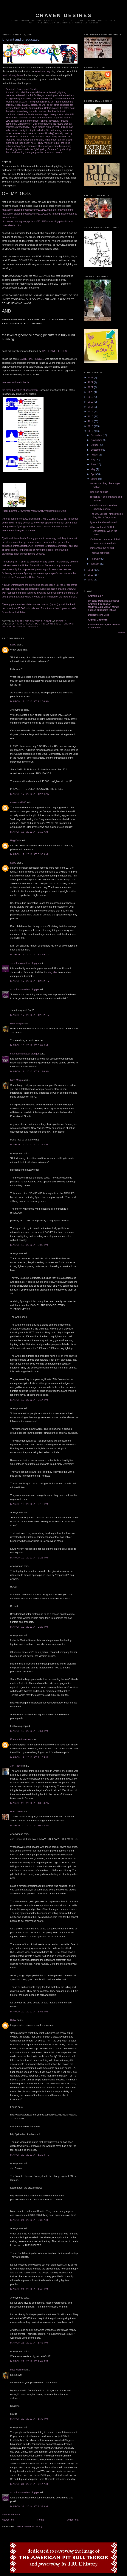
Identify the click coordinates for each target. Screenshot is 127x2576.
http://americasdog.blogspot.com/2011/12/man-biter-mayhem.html (37, 209)
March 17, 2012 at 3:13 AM (29, 831)
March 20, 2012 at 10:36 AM (30, 1803)
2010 (91, 574)
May (93, 469)
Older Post (72, 2519)
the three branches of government (20, 390)
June (94, 464)
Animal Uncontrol (98, 619)
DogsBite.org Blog (98, 614)
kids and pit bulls (99, 492)
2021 (91, 387)
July (93, 459)
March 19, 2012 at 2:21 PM (29, 1557)
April (93, 474)
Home (41, 2519)
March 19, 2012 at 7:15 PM (29, 1757)
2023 (91, 377)
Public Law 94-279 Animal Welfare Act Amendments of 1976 (34, 510)
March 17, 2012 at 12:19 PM (30, 954)
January (95, 563)
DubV (13, 644)
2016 (91, 411)
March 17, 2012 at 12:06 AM (30, 701)
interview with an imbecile (15, 382)
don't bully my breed (13, 75)
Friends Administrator (21, 1739)
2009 (91, 579)
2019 (91, 397)
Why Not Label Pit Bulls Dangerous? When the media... (103, 531)
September (97, 449)
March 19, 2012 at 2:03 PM (29, 1245)
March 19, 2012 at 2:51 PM (29, 1731)
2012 (91, 431)
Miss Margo (16, 1023)
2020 (91, 392)
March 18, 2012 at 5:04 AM (29, 1045)
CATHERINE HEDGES (54, 351)
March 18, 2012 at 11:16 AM (30, 1071)
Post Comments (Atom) (29, 2526)
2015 (91, 416)
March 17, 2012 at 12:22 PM (30, 981)
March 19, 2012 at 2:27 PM (29, 1626)
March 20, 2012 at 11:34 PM (30, 2154)
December (97, 435)
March (94, 479)
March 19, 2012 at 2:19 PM (29, 1504)
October (95, 444)
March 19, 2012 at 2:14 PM (29, 1399)
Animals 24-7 (95, 595)
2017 (91, 406)
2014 (91, 421)
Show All (121, 633)
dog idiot (52, 972)
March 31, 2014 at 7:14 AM (29, 2484)
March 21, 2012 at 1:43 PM (29, 2342)
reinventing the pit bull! (102, 548)
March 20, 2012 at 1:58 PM (29, 2011)
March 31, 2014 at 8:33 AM (29, 2506)
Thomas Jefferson (99, 552)
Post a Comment (11, 2514)
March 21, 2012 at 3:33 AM (29, 2220)
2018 (91, 401)
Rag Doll (15, 840)
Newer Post (8, 2519)
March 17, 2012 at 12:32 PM (30, 1015)
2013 (91, 426)
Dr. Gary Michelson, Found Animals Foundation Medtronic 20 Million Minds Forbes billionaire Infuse (103, 605)
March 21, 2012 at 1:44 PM (29, 2361)
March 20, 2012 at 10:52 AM (30, 1825)
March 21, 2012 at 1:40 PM (29, 2289)
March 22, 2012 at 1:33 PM (29, 2418)
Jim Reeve (16, 1765)
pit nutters (31, 627)
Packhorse (16, 1811)
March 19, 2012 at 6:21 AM (29, 1144)
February (96, 558)
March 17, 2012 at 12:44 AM (30, 794)
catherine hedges (23, 624)
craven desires (63, 15)
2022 (91, 382)
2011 (91, 569)
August (95, 454)
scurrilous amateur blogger (24, 963)
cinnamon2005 (18, 802)
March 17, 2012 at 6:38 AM (29, 854)
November (97, 440)
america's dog (42, 71)
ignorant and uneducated (103, 522)
